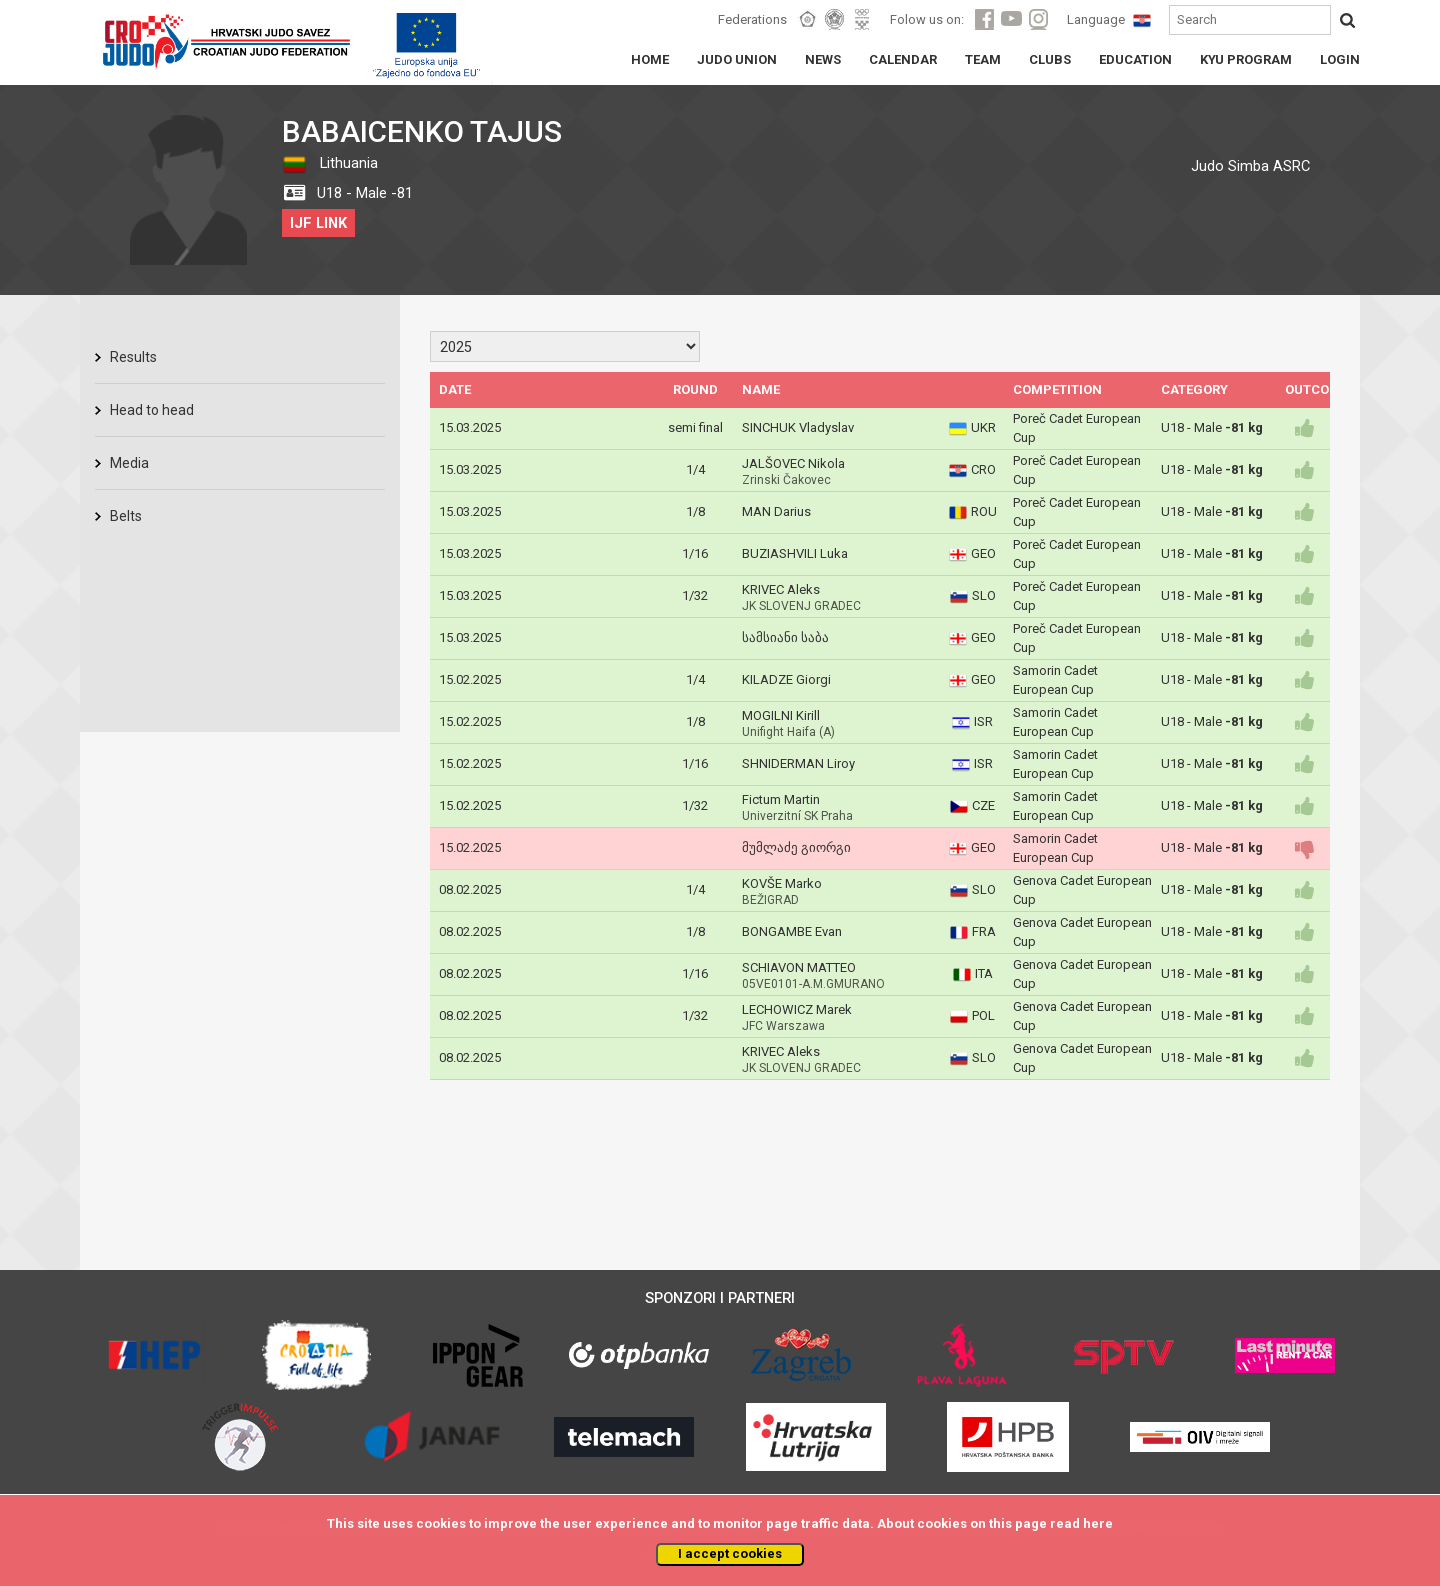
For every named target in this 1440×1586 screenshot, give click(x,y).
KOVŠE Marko (782, 883)
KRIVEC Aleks (781, 589)
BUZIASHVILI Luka (795, 553)
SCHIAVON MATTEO (799, 967)
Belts (126, 516)
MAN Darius (776, 511)
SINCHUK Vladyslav (798, 427)
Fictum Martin (781, 799)
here (1098, 1523)
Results (133, 357)
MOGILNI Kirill (781, 715)
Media (129, 463)
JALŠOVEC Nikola (793, 463)
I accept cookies (730, 1553)
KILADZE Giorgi (786, 679)
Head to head (152, 410)
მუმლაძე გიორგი (796, 847)
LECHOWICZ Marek (797, 1009)
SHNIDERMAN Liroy (798, 763)
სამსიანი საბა (785, 637)
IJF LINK (318, 223)
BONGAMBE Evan (792, 931)
